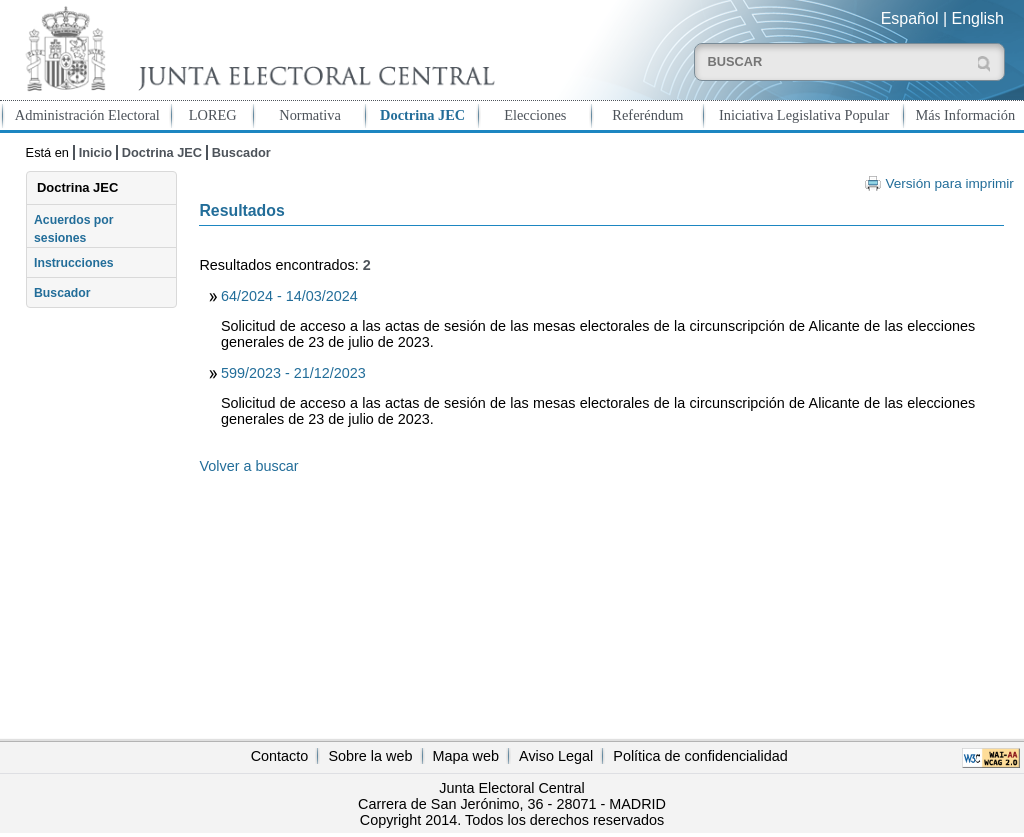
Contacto (280, 756)
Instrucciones (74, 263)
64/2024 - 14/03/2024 (289, 296)
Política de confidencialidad (700, 756)
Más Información (966, 115)
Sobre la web (370, 756)
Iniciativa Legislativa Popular (804, 115)
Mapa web (466, 756)
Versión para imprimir (949, 183)
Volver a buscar (248, 466)
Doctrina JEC (422, 115)
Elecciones (535, 115)
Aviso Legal (556, 756)
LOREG (213, 115)
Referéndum (647, 115)
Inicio (95, 152)
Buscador (241, 152)
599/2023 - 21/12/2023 (293, 373)
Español (910, 18)
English (978, 18)
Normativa (310, 115)
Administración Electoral (87, 115)
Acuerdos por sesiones (74, 229)
